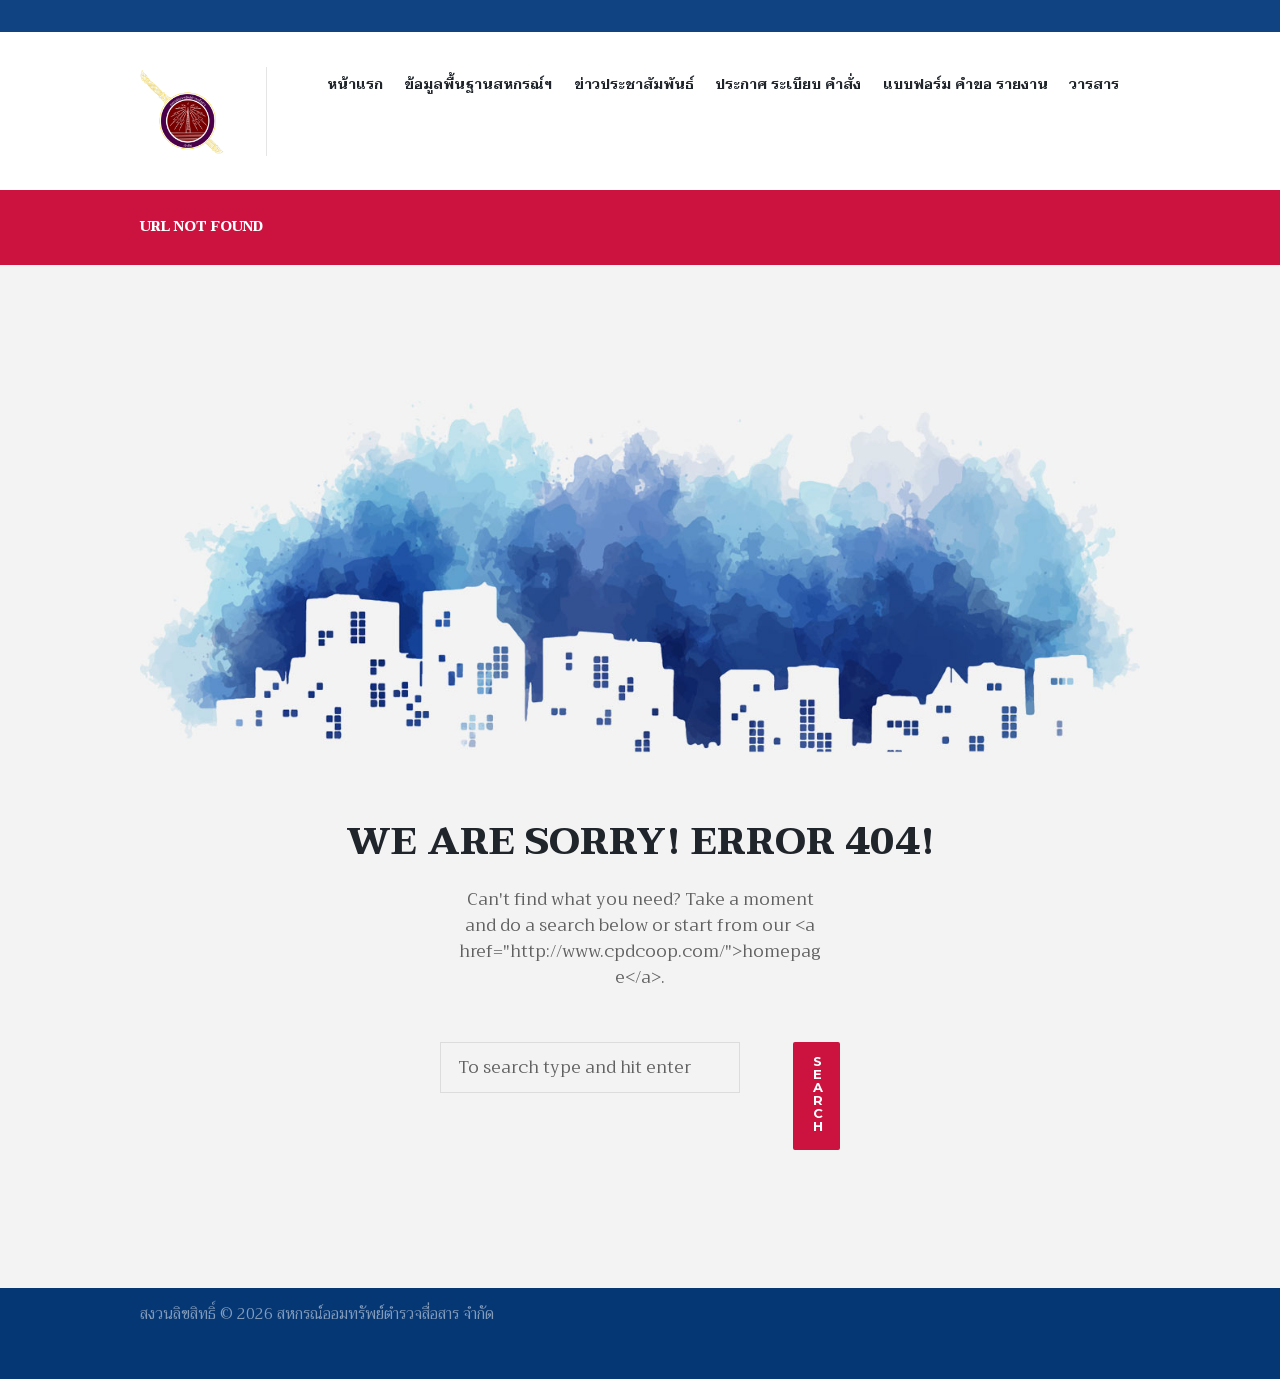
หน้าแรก (355, 84)
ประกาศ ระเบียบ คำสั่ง (788, 84)
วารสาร (1094, 84)
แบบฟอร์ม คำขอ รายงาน (965, 84)
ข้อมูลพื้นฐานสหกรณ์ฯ (478, 84)
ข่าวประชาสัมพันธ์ (634, 84)
